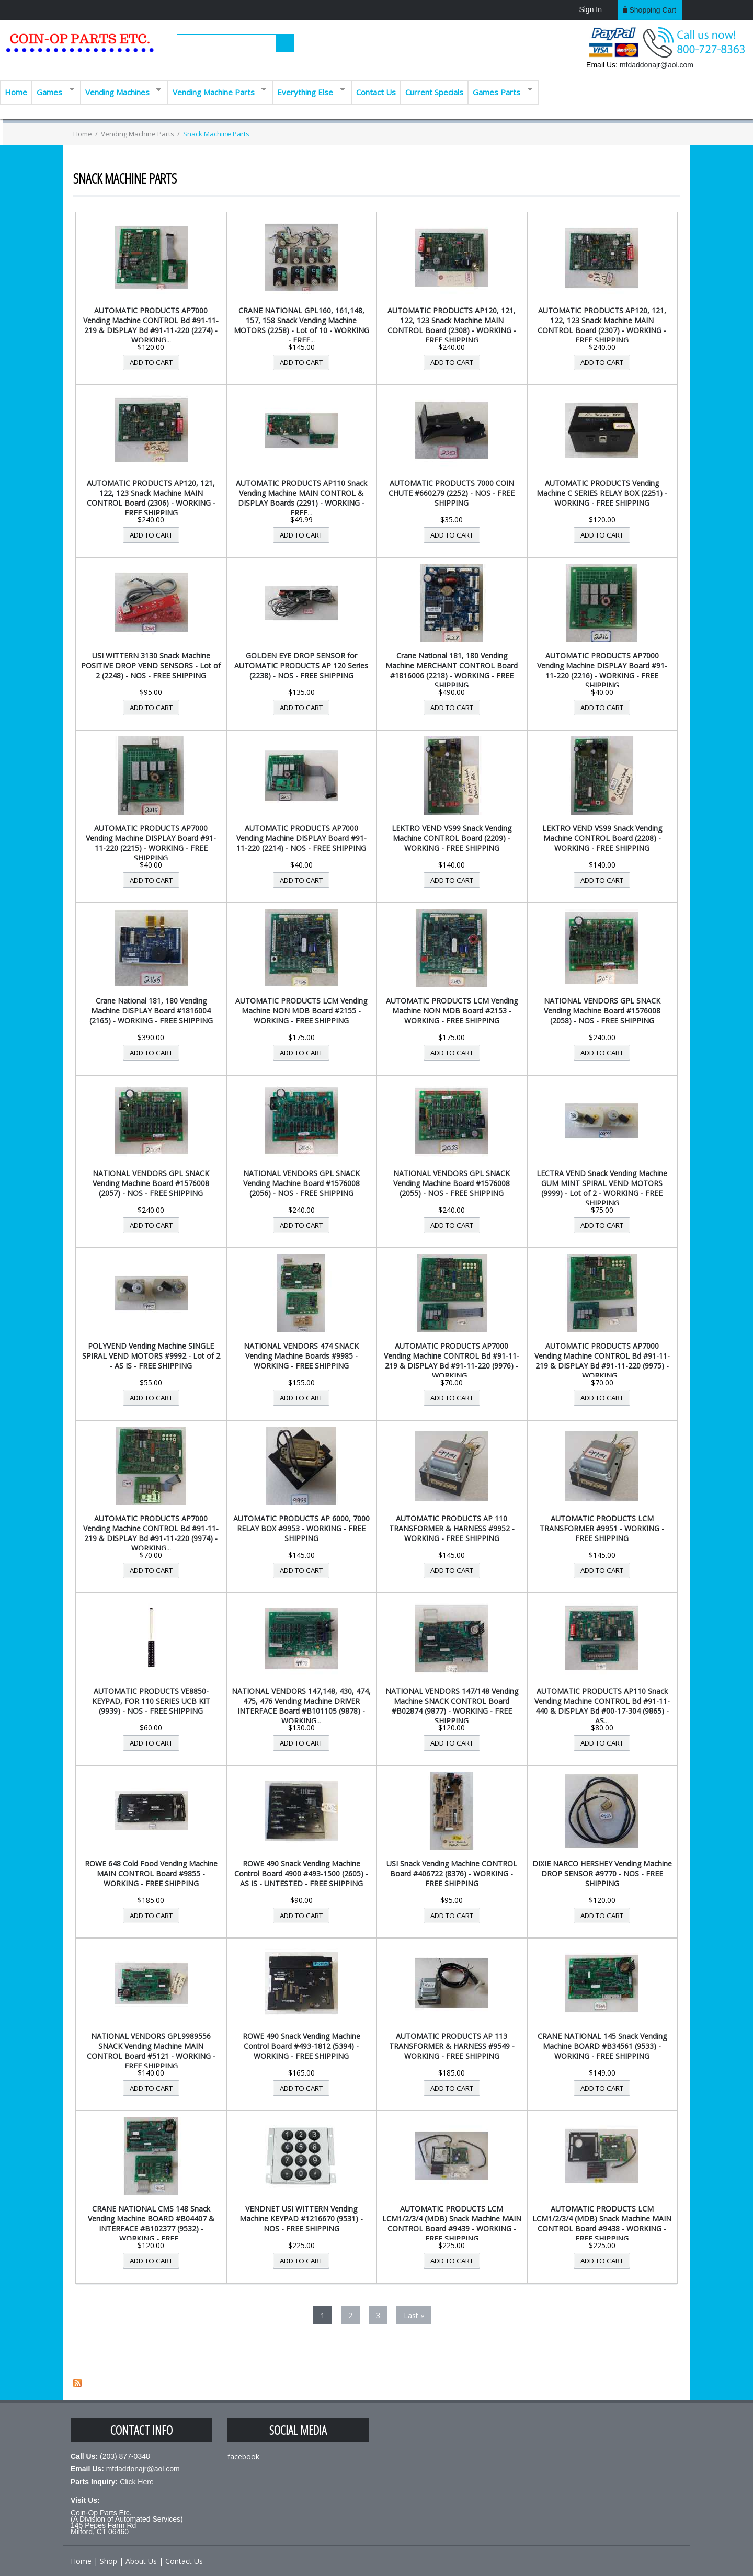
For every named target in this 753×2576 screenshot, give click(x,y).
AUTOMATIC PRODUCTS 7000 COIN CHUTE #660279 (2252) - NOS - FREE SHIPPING (452, 493)
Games (53, 91)
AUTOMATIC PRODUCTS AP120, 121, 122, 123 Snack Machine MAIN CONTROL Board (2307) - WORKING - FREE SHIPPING (602, 325)
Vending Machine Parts (217, 91)
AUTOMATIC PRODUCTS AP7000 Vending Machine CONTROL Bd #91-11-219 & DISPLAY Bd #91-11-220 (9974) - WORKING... (151, 1533)
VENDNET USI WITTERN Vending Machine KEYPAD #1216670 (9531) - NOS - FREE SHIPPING (301, 2218)
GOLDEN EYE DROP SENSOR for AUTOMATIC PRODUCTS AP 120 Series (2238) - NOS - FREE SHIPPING (301, 665)
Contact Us (376, 92)
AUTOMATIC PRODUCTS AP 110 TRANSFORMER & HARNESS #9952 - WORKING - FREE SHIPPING (452, 1528)
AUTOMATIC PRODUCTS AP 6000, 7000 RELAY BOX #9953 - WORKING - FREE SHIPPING (301, 1528)
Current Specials (434, 92)
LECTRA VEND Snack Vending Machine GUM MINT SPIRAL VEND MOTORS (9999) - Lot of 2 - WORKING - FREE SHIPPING (602, 1188)
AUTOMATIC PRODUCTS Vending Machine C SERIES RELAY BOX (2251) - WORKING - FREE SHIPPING (602, 493)
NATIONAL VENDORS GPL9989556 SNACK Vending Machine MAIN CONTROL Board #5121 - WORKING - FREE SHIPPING (151, 2051)
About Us (141, 2561)
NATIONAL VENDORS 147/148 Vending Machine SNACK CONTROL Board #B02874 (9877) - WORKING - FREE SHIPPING (451, 1706)
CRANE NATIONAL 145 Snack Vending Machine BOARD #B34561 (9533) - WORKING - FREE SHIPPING (602, 2046)
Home (16, 92)
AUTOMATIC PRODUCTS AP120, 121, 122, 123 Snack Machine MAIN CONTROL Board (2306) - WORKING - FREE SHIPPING (151, 498)
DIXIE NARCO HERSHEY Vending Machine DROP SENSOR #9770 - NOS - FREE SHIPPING (602, 1873)
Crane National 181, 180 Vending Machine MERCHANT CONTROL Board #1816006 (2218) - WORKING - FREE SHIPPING (451, 670)
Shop (108, 2561)
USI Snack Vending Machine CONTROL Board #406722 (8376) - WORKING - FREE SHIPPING (451, 1873)
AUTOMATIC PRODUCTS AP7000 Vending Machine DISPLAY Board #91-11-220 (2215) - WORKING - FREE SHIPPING (151, 843)
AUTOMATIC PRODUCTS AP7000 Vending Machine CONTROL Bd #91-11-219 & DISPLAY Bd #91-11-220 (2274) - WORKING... (151, 325)
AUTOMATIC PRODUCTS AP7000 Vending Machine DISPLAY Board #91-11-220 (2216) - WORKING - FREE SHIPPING (602, 670)
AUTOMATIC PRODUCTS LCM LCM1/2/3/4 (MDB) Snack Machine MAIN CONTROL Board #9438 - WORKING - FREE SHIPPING (601, 2223)
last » (414, 2315)
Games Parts (500, 91)
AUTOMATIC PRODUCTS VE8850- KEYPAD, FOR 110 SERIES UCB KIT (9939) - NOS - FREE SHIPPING (151, 1701)
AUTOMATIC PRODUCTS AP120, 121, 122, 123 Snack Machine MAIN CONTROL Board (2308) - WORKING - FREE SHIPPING (451, 325)
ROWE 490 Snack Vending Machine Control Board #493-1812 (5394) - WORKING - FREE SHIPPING (301, 2046)
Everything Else (308, 91)
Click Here (137, 2482)
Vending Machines (121, 91)
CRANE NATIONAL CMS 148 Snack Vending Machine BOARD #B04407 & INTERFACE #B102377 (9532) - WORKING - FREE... (151, 2223)
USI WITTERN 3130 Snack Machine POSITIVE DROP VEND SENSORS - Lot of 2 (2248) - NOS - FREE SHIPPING (151, 665)
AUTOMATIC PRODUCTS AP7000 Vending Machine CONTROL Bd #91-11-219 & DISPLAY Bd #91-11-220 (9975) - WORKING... (602, 1361)
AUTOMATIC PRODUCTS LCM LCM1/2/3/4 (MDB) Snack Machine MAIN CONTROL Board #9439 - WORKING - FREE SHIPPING (451, 2223)
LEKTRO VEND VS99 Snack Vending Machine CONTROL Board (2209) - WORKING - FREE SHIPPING (451, 838)
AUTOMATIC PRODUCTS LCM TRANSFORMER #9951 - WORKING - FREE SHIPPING (602, 1528)
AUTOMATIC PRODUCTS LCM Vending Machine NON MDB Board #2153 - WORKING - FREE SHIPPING (452, 1010)
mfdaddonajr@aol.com (656, 65)
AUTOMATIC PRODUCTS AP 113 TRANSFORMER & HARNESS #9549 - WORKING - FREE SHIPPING (452, 2046)
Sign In (590, 9)
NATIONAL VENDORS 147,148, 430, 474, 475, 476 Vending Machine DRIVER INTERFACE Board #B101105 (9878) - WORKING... (301, 1706)
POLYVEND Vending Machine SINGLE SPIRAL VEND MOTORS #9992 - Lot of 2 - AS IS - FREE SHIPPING (151, 1356)
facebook (243, 2456)
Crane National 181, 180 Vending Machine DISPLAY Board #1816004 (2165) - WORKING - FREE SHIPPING (151, 1010)
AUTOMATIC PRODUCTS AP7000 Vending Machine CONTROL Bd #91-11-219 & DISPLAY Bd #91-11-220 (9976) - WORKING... (451, 1361)
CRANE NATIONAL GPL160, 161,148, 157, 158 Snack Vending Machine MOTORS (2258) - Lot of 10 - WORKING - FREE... (301, 325)
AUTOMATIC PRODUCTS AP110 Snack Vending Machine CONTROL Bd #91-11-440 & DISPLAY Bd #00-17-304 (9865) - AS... (602, 1706)
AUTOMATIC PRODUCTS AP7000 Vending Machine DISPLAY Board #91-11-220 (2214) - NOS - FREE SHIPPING (301, 838)
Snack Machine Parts (216, 134)
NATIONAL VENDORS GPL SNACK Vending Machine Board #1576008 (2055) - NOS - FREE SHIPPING (451, 1183)
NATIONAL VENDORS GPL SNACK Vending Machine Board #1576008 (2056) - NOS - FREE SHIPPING (301, 1183)
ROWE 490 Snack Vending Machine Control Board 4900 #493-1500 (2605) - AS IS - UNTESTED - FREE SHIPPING (301, 1873)
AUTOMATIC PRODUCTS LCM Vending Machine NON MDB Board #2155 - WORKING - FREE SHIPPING (301, 1010)
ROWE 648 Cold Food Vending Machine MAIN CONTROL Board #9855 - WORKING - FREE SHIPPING (151, 1873)
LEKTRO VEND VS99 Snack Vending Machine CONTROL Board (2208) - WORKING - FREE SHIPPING (602, 838)
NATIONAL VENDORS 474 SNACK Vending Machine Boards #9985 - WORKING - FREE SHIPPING (301, 1356)
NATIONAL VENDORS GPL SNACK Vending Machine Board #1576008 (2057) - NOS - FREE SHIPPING (151, 1183)
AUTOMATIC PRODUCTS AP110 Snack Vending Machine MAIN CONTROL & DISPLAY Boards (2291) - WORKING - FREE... (301, 498)
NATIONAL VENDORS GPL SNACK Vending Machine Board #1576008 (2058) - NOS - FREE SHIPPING (602, 1010)
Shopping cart (652, 10)
